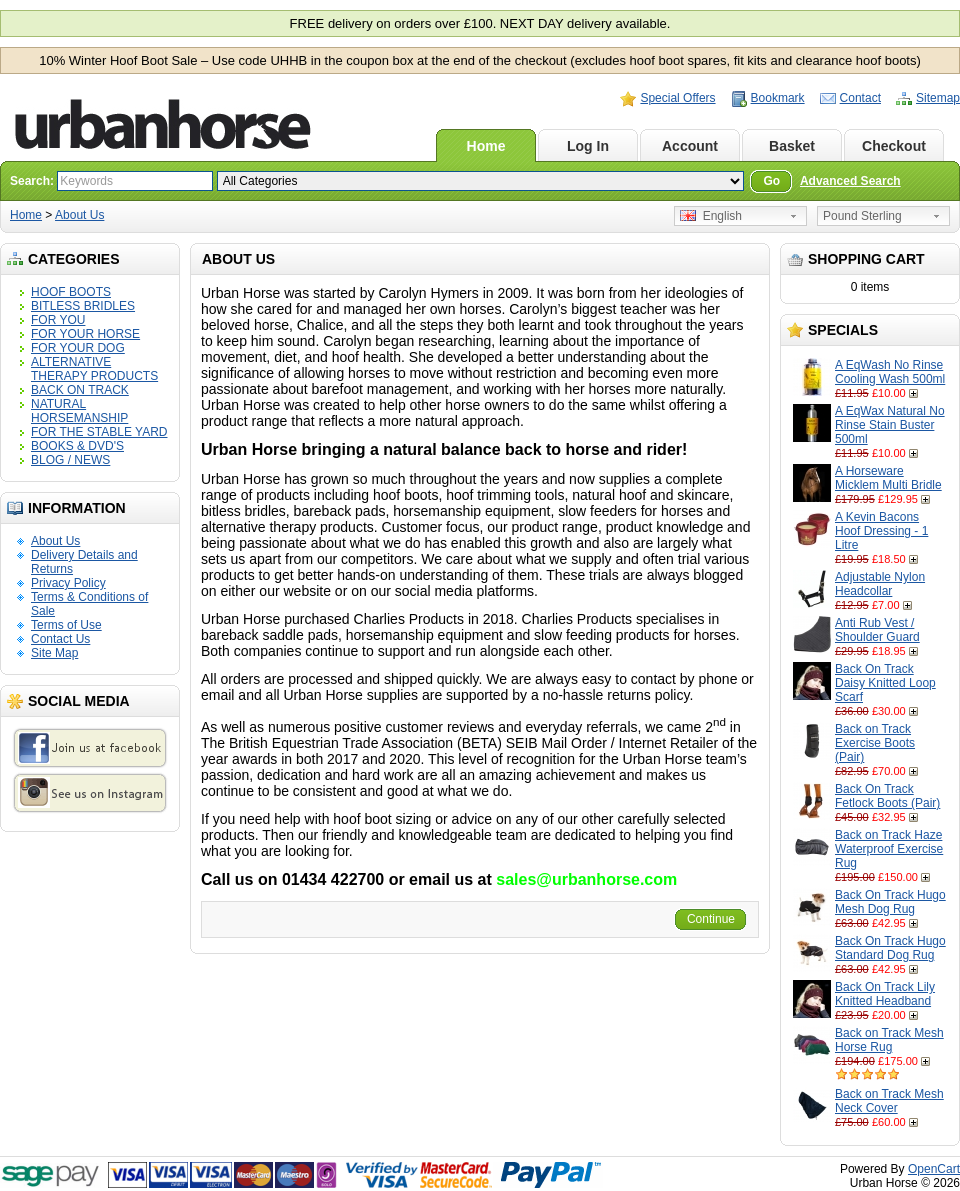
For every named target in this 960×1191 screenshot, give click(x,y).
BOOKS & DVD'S (77, 446)
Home (486, 146)
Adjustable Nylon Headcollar (880, 584)
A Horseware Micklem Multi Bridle (888, 478)
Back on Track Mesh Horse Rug (889, 1040)
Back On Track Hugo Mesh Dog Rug (890, 902)
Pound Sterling (862, 216)
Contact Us (60, 639)
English (711, 216)
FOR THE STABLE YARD (99, 432)
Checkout (894, 146)
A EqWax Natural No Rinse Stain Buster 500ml (890, 425)
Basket (792, 146)
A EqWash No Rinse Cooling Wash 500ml (890, 372)
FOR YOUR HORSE (85, 334)
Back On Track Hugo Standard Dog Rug (890, 948)
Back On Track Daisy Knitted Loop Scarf (885, 683)
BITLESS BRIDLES (83, 306)
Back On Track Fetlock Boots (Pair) (887, 796)
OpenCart (934, 1169)
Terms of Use (66, 625)
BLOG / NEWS (70, 460)
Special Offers (677, 98)
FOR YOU (58, 320)
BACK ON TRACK (80, 390)
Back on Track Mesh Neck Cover (889, 1101)
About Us (79, 215)
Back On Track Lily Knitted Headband (885, 994)
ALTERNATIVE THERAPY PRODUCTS (94, 369)
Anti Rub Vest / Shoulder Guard (877, 630)
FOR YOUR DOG (78, 348)
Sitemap (938, 98)
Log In (588, 146)
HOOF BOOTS (71, 292)
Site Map (54, 653)
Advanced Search (850, 181)
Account (690, 146)
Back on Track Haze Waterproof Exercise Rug (889, 849)
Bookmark (778, 98)
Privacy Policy (68, 583)
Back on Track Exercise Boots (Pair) (875, 743)
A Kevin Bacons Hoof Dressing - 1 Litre (881, 531)
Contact (860, 98)
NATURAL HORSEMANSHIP (79, 411)
